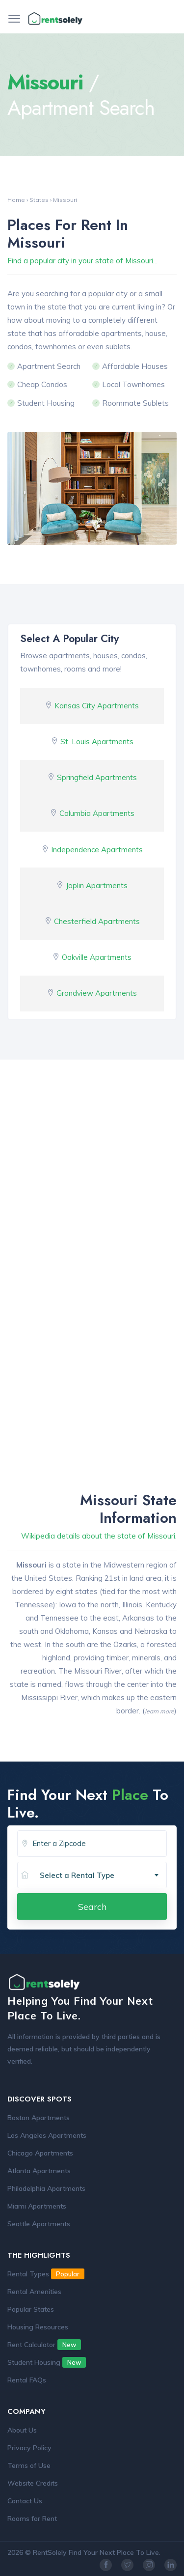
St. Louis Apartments (96, 741)
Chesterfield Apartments (97, 921)
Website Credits (32, 2483)
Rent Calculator (44, 2344)
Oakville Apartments (96, 957)
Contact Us (24, 2500)
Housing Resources (37, 2327)
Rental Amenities (34, 2291)
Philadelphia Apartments (46, 2188)
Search (92, 1906)
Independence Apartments (97, 849)
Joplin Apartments (97, 885)
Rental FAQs (26, 2380)
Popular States (30, 2309)
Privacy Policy (29, 2447)
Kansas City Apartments (96, 705)
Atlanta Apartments (39, 2170)
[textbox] (103, 1875)
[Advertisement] (92, 1191)
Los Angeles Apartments (46, 2135)
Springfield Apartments (97, 777)
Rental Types (45, 2273)
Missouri (65, 199)
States (39, 199)
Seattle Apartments (38, 2223)
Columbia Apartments (96, 813)
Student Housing (46, 2362)
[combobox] (99, 1875)
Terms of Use (29, 2465)
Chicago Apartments (40, 2153)
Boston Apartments (38, 2117)
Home (16, 199)
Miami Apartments (36, 2206)
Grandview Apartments (96, 993)
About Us (22, 2430)
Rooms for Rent (32, 2518)
